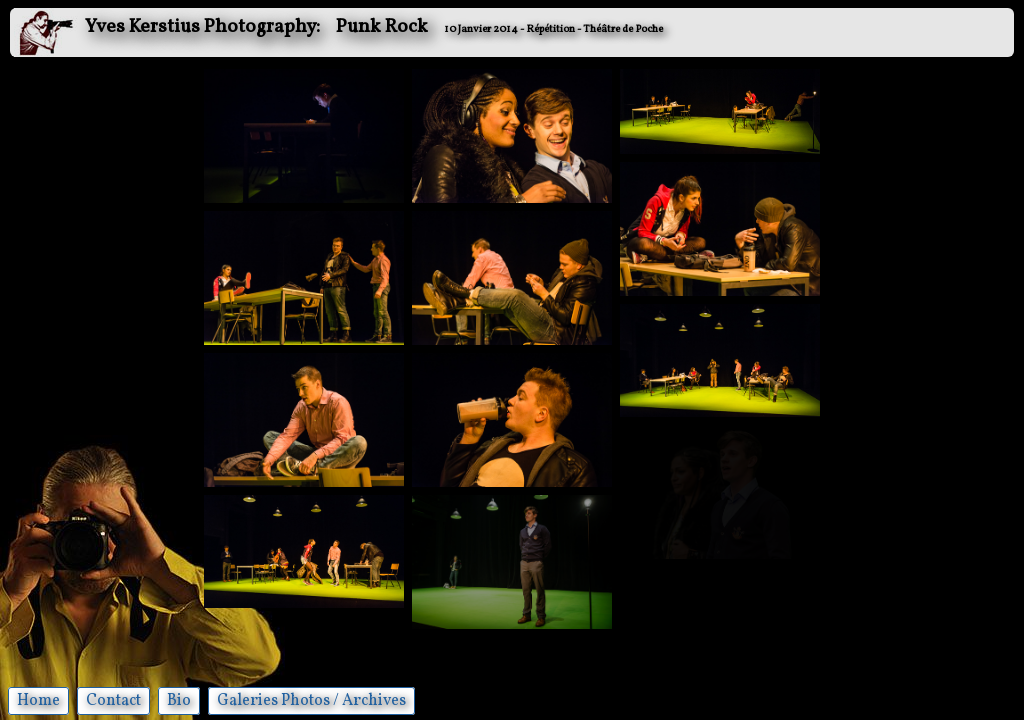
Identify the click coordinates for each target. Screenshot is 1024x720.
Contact (113, 701)
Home (38, 701)
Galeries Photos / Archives (311, 701)
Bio (179, 701)
